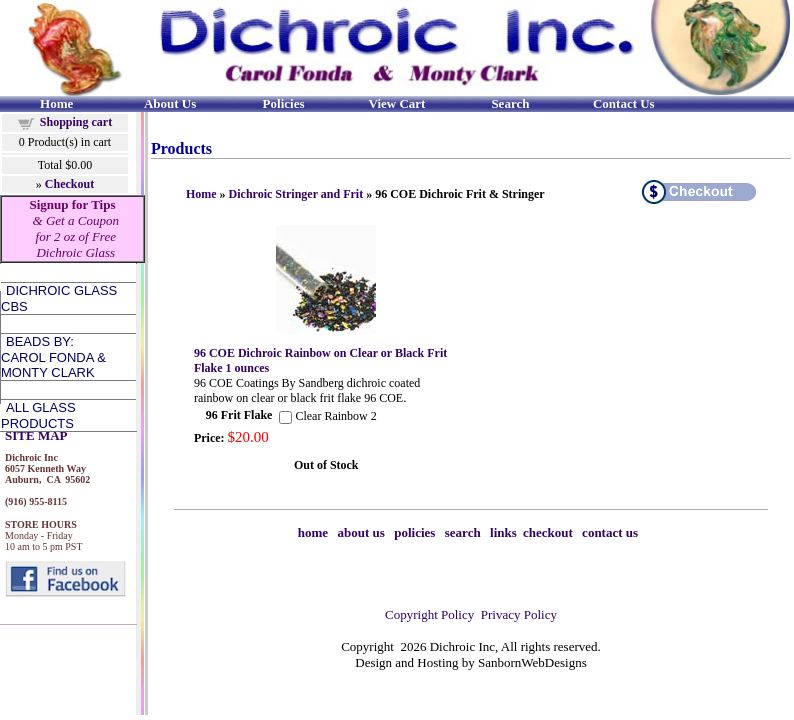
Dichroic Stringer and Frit (296, 194)
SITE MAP (36, 435)
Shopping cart (76, 122)
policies (414, 532)
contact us (610, 532)
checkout (548, 532)
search (463, 532)
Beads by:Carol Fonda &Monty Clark (53, 357)
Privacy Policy (519, 614)
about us (361, 532)
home (313, 532)
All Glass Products (38, 415)
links (503, 532)
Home (201, 194)
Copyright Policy (429, 614)
